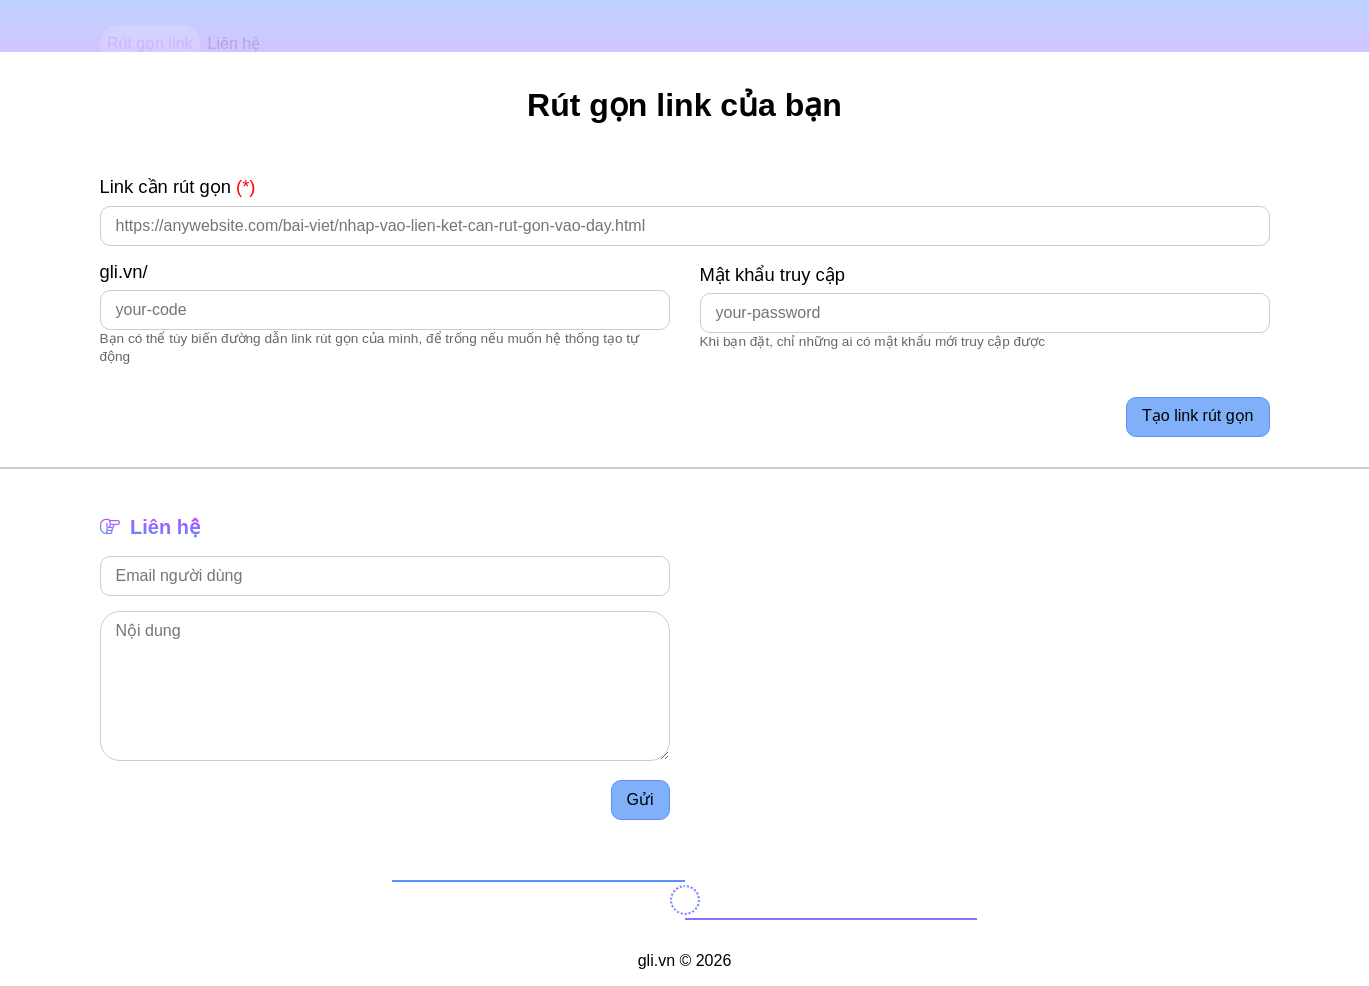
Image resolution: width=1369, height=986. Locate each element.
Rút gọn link (150, 26)
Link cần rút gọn (178, 186)
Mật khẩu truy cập (773, 274)
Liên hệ (234, 26)
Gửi (640, 799)
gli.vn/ (124, 271)
